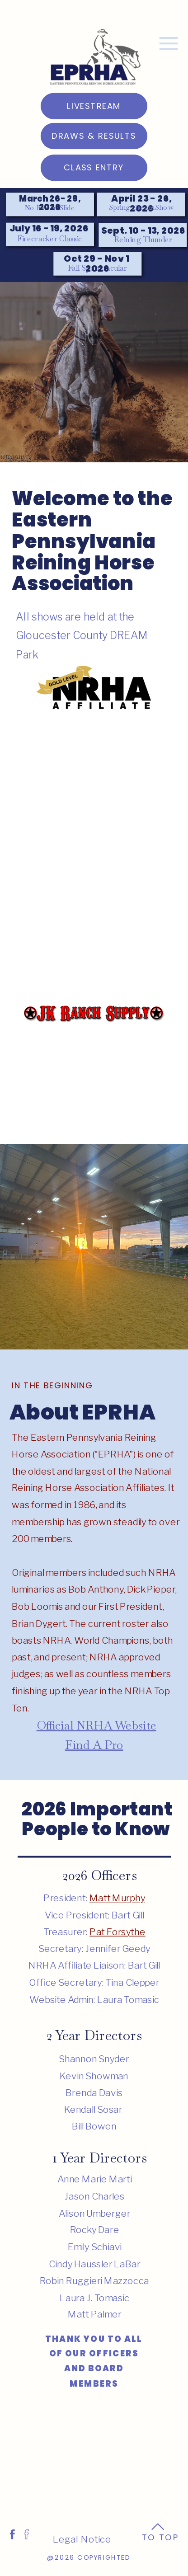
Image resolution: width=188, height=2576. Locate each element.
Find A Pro (94, 1745)
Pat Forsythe (117, 1931)
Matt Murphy (117, 1898)
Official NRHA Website (96, 1725)
